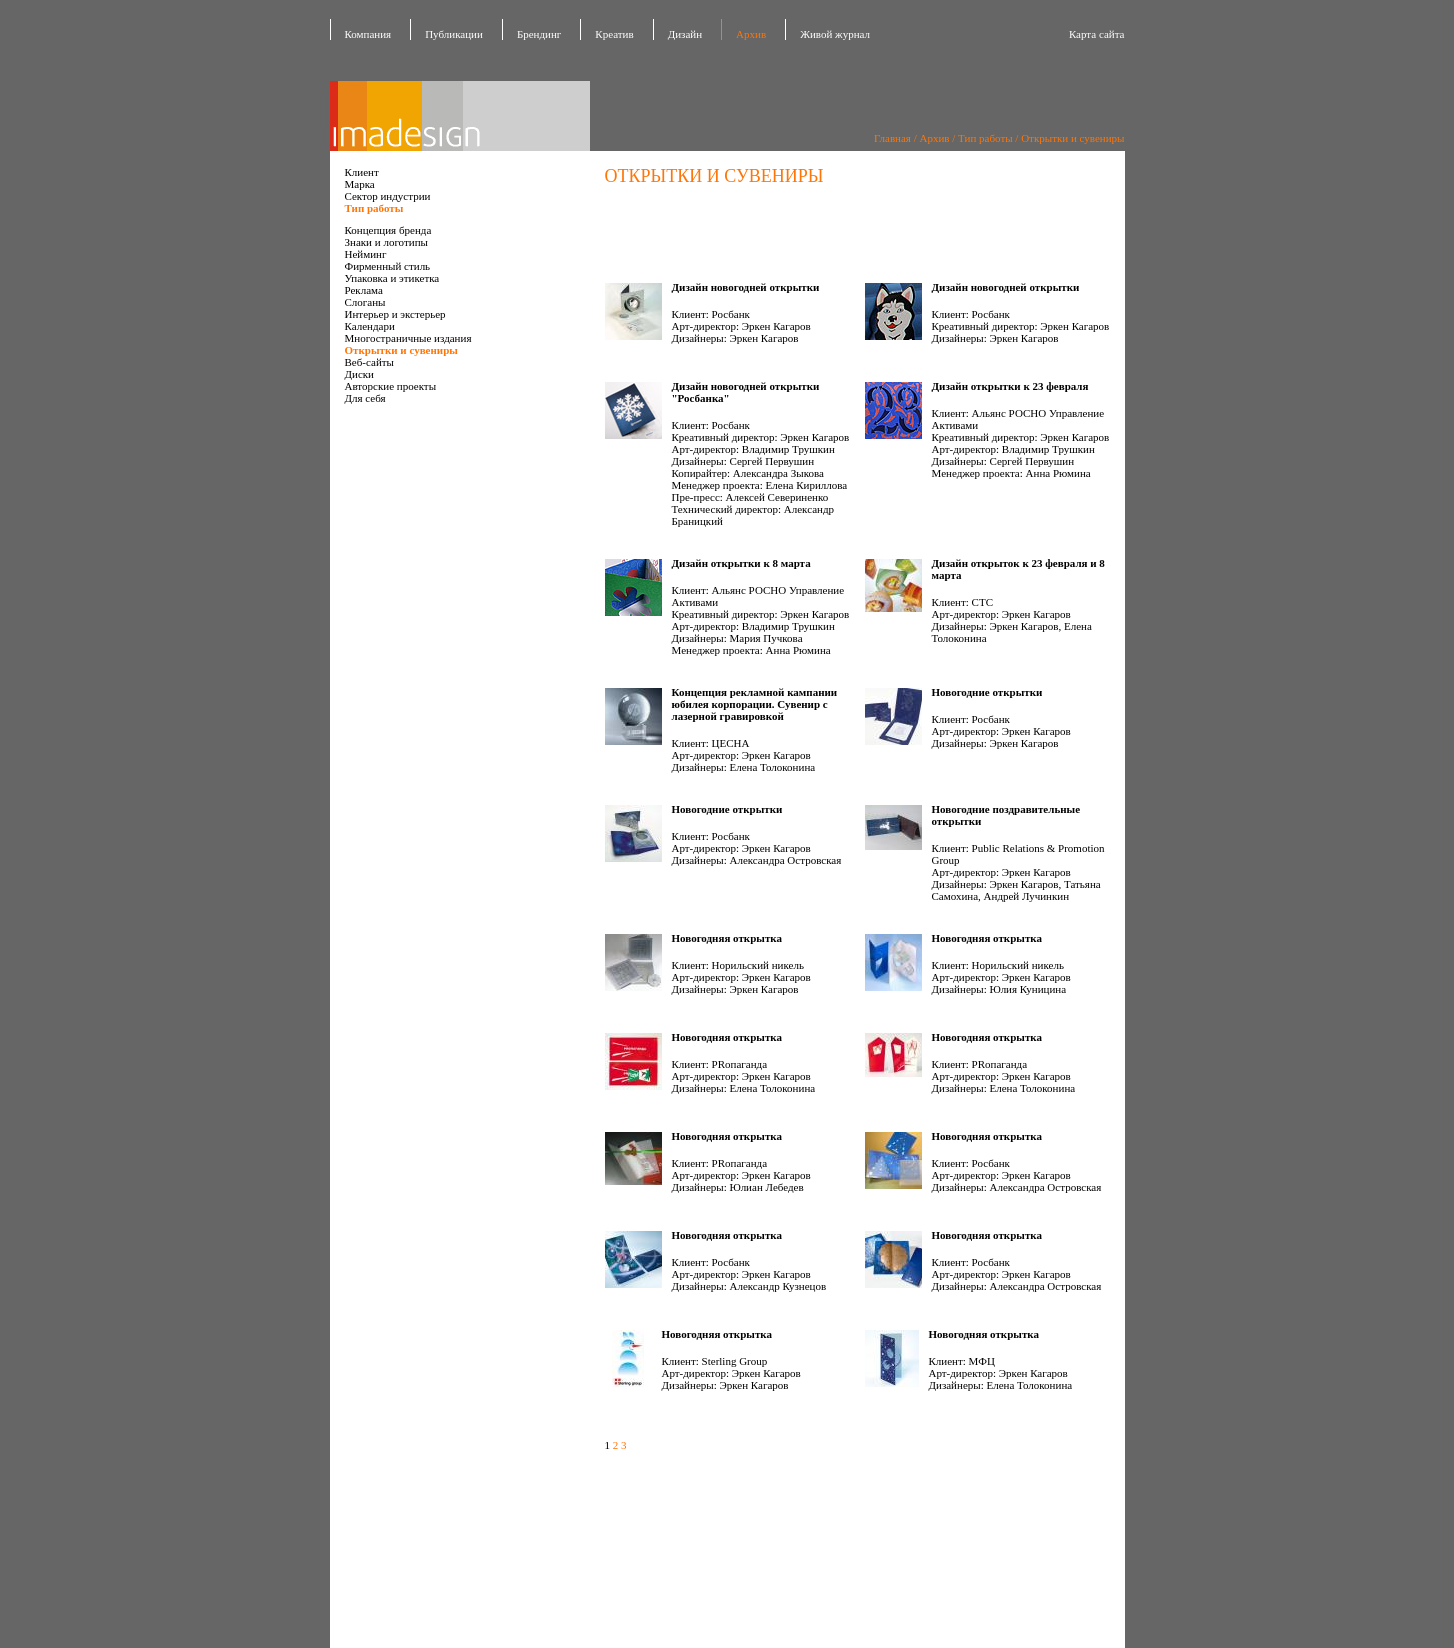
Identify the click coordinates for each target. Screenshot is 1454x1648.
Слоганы (365, 302)
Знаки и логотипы (386, 242)
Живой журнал (835, 34)
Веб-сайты (369, 362)
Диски (360, 374)
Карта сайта (1097, 34)
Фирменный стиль (388, 266)
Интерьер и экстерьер (395, 314)
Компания (368, 34)
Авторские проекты (391, 386)
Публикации (454, 34)
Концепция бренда (388, 230)
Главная (892, 138)
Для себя (365, 398)
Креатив (614, 34)
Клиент (362, 172)
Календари (370, 326)
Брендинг (539, 34)
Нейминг (366, 254)
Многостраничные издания (408, 338)
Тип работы (985, 138)
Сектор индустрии (388, 196)
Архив (751, 34)
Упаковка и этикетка (392, 278)
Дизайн (685, 34)
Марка (360, 184)
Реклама (364, 290)
